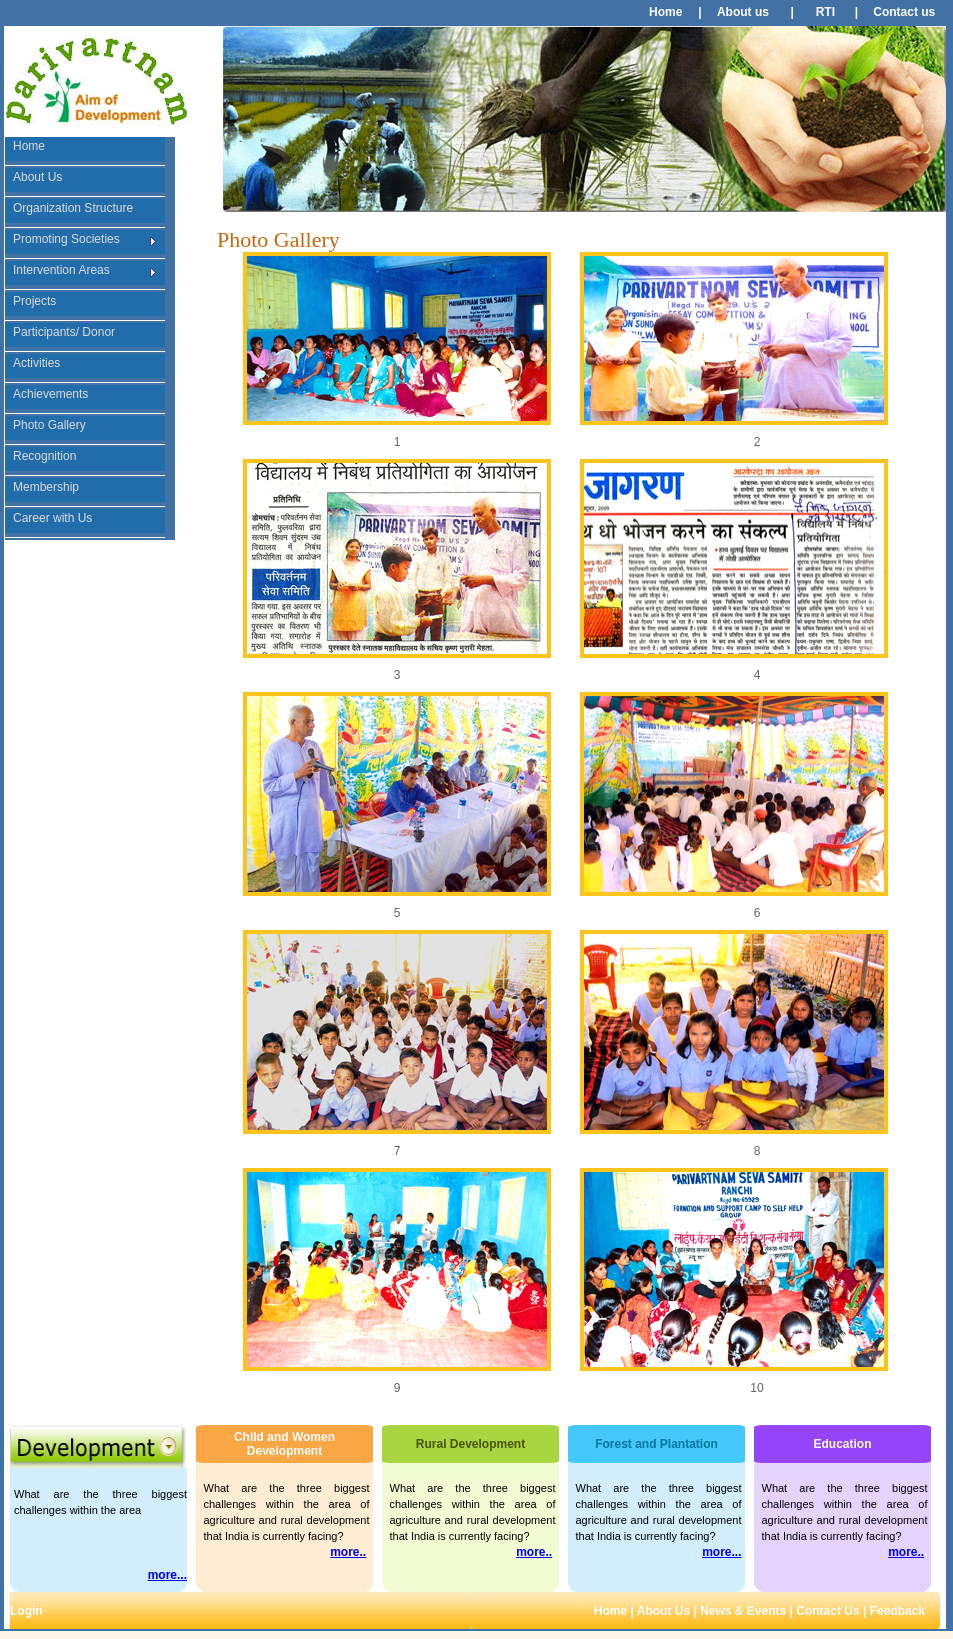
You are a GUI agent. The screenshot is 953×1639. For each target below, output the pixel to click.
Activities (36, 363)
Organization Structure (73, 208)
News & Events (743, 1611)
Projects (34, 301)
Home (665, 12)
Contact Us (826, 1611)
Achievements (50, 394)
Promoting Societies (66, 239)
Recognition (44, 456)
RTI (825, 12)
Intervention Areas (61, 270)
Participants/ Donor (64, 332)
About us (743, 12)
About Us (37, 177)
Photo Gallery (49, 425)
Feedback (899, 1611)
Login (26, 1611)
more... (167, 1575)
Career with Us (52, 518)
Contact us (904, 12)
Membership (46, 487)
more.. (348, 1552)
